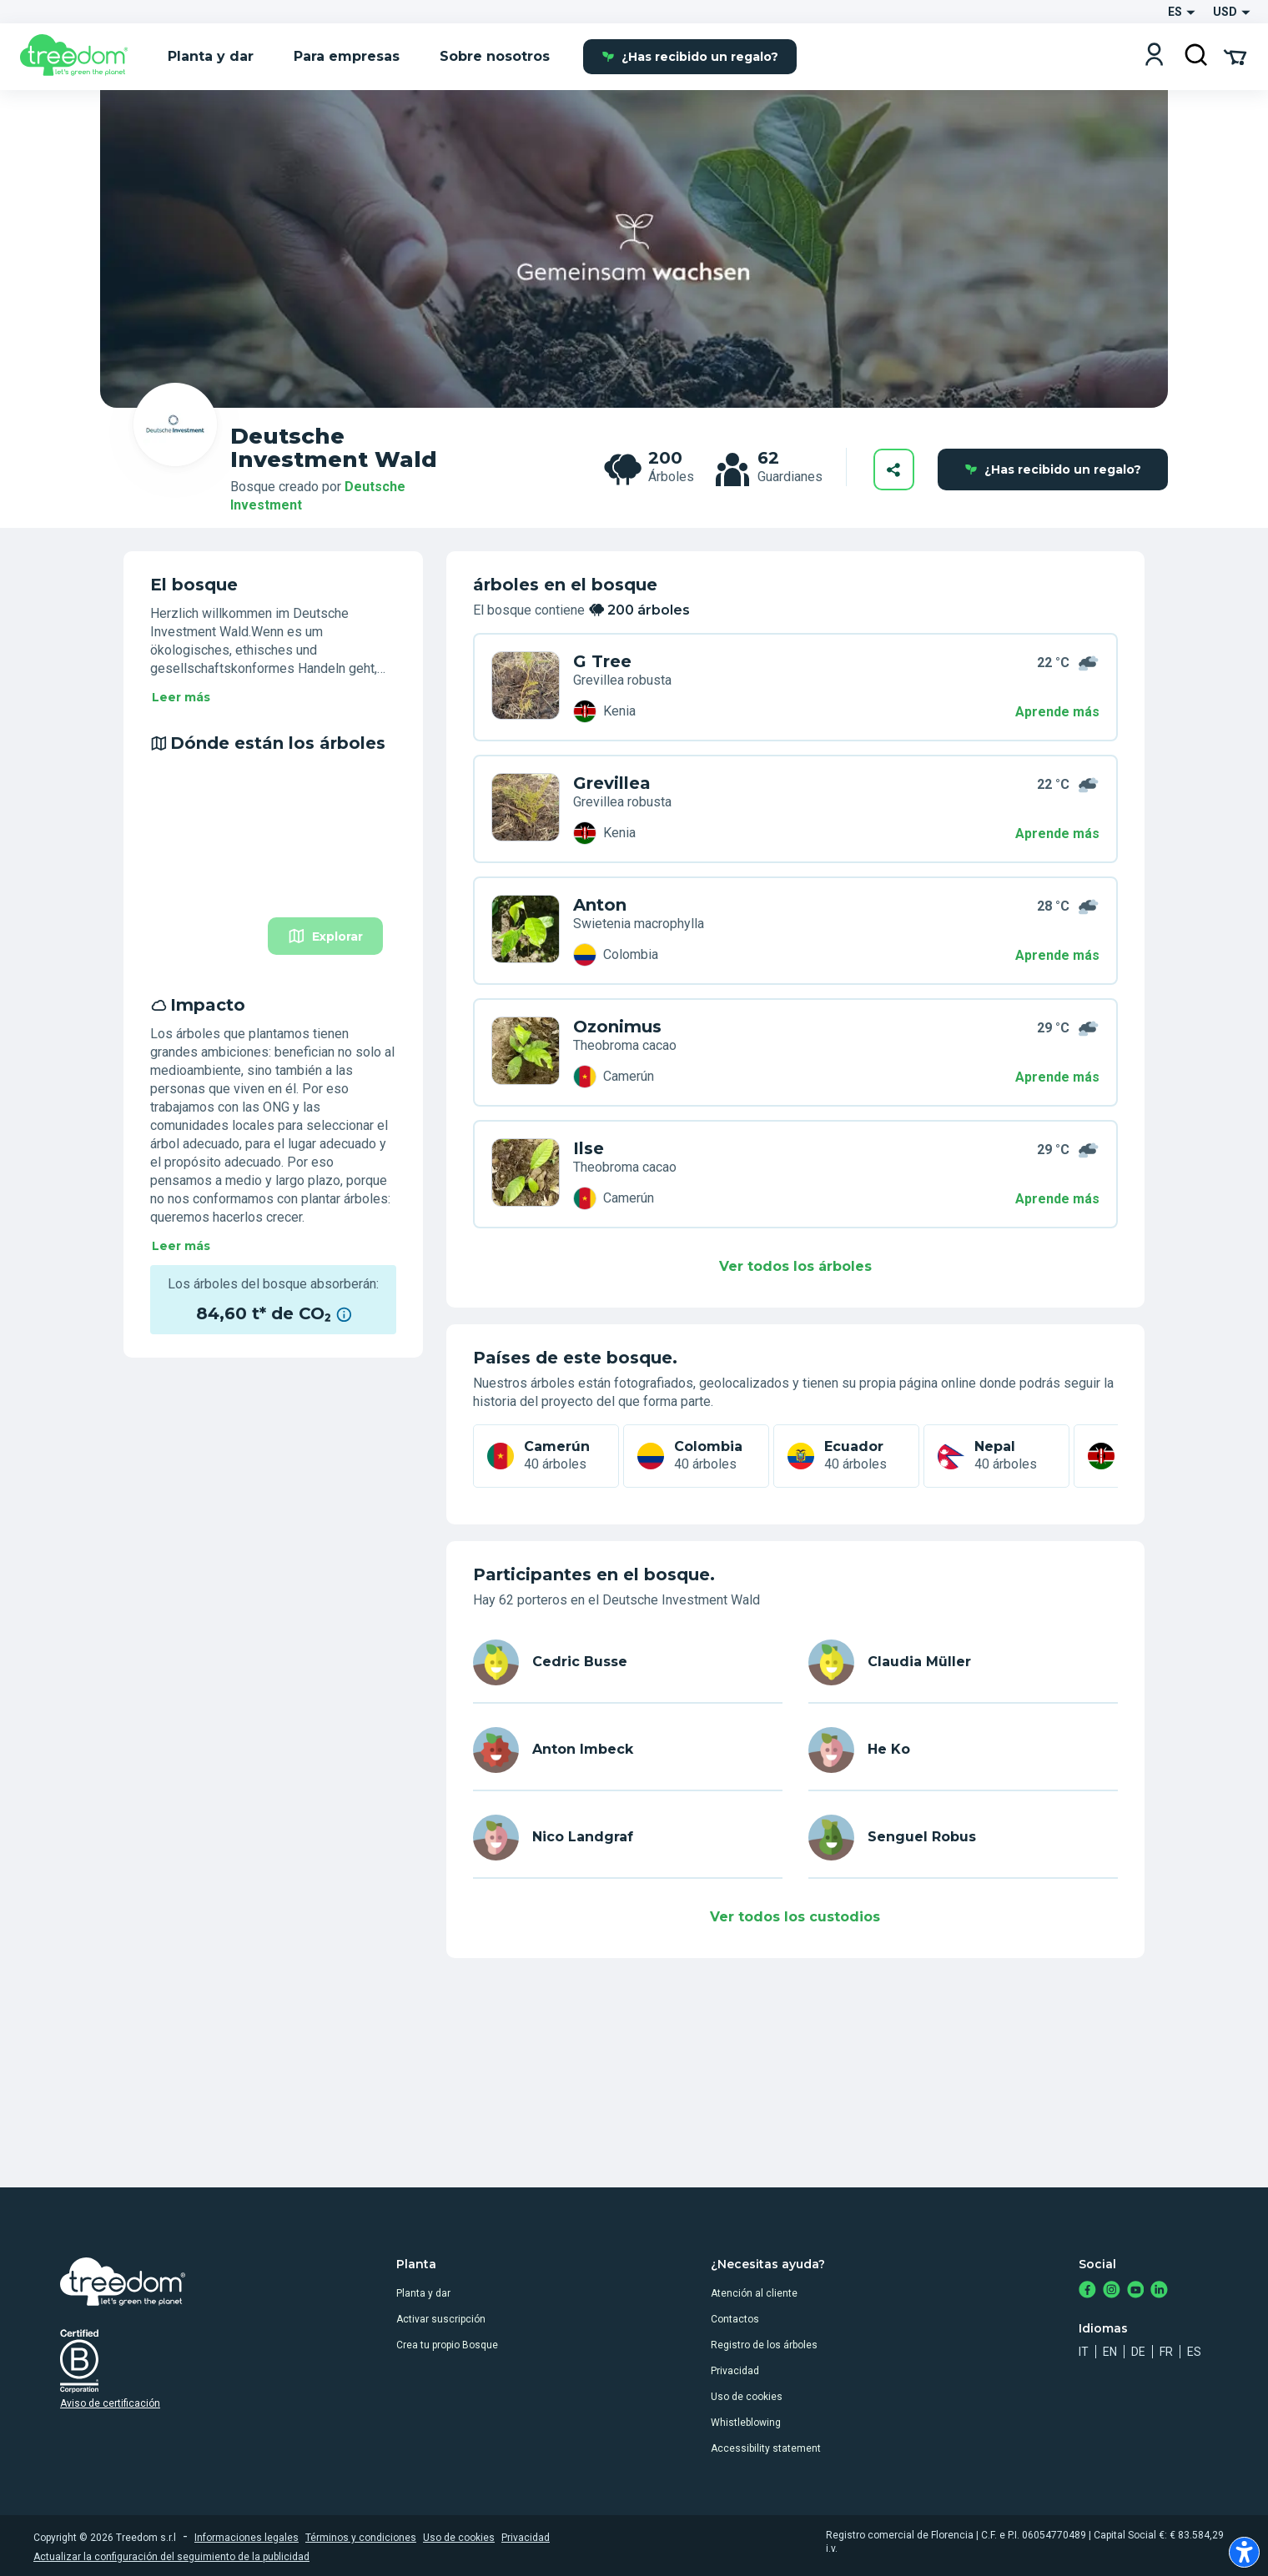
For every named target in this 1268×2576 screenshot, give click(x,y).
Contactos (735, 2319)
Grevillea (612, 783)
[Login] (1154, 56)
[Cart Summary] (1235, 56)
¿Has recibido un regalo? (689, 56)
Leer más (181, 697)
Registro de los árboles (764, 2345)
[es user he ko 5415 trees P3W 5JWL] (525, 1052)
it (1084, 2351)
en (1110, 2351)
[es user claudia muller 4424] (963, 1662)
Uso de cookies (746, 2397)
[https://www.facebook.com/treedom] (1087, 2291)
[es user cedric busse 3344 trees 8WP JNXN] (525, 687)
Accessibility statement (766, 2448)
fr (1166, 2351)
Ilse (588, 1148)
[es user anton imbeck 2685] (627, 1750)
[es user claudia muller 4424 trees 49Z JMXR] (525, 809)
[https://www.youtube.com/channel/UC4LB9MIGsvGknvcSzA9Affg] (1136, 2291)
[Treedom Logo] (80, 56)
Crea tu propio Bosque (447, 2345)
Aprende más (1057, 712)
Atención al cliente (754, 2293)
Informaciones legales (246, 2537)
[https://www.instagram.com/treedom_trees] (1111, 2291)
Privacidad (735, 2371)
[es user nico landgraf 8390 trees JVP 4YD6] (525, 1174)
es (1194, 2351)
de (1138, 2351)
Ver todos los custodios (795, 1917)
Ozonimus (617, 1027)
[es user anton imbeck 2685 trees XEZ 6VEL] (525, 931)
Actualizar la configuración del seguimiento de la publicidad (171, 2557)
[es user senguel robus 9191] (963, 1837)
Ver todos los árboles (795, 1266)
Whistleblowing (746, 2422)
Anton (599, 905)
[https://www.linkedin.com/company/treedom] (1159, 2291)
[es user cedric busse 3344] (627, 1662)
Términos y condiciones (360, 2537)
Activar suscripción (441, 2319)
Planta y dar (423, 2293)
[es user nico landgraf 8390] (627, 1837)
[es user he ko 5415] (963, 1750)
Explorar (325, 936)
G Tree (602, 661)
